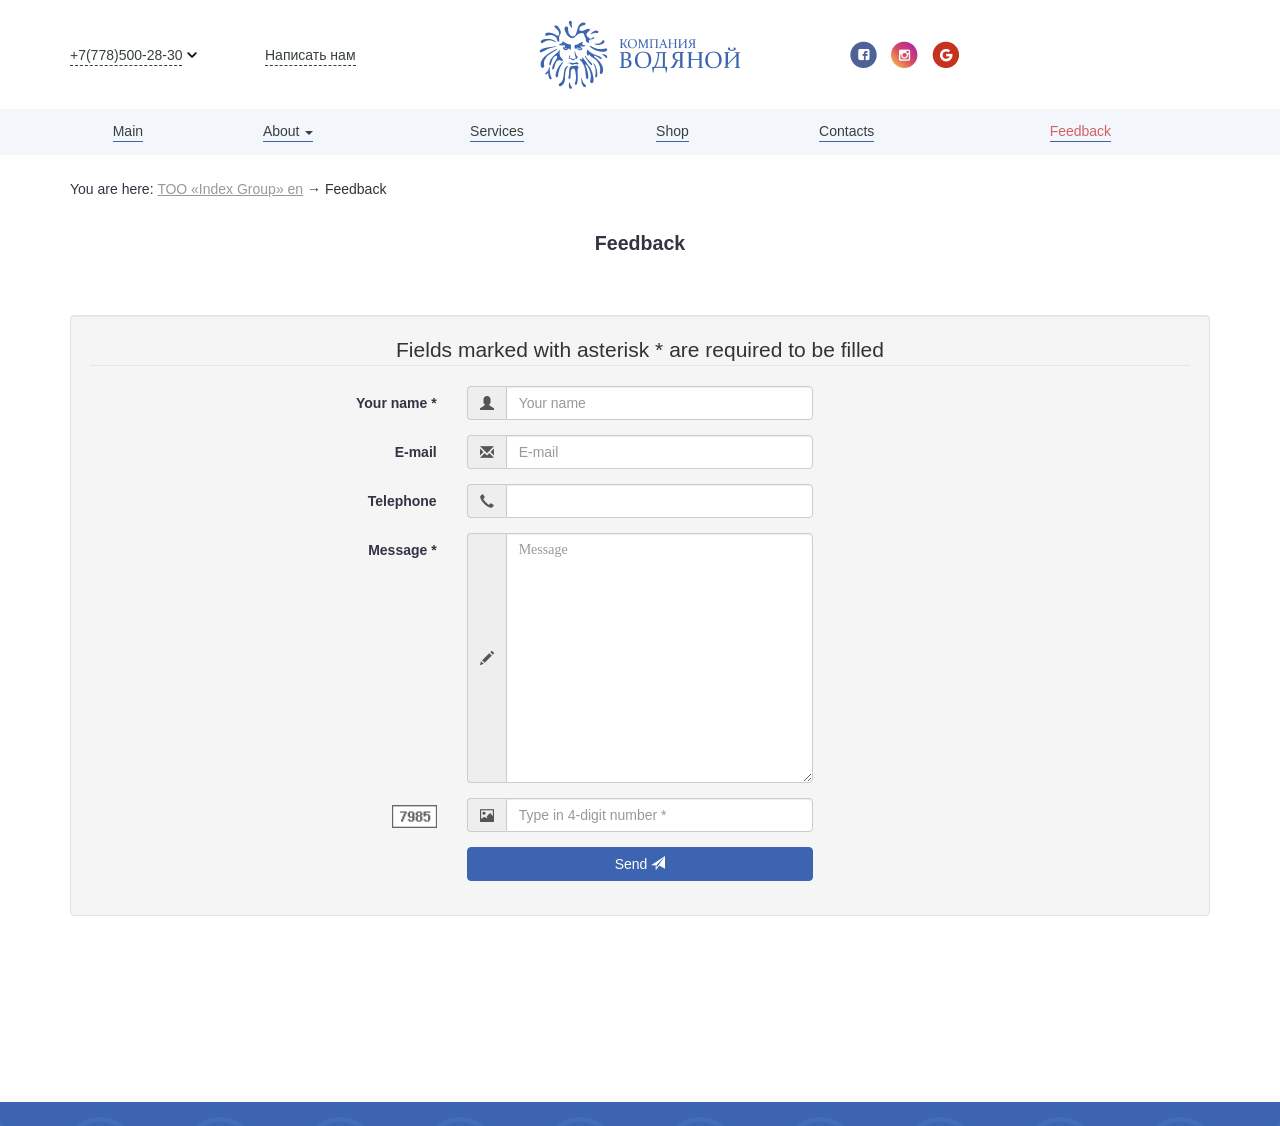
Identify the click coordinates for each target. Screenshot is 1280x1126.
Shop (672, 131)
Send (640, 864)
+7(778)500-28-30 (126, 55)
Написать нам (310, 55)
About (288, 131)
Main (128, 131)
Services (497, 131)
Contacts (846, 131)
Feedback (1080, 131)
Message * (402, 550)
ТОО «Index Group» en (230, 189)
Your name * (396, 403)
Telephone (402, 501)
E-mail (416, 452)
